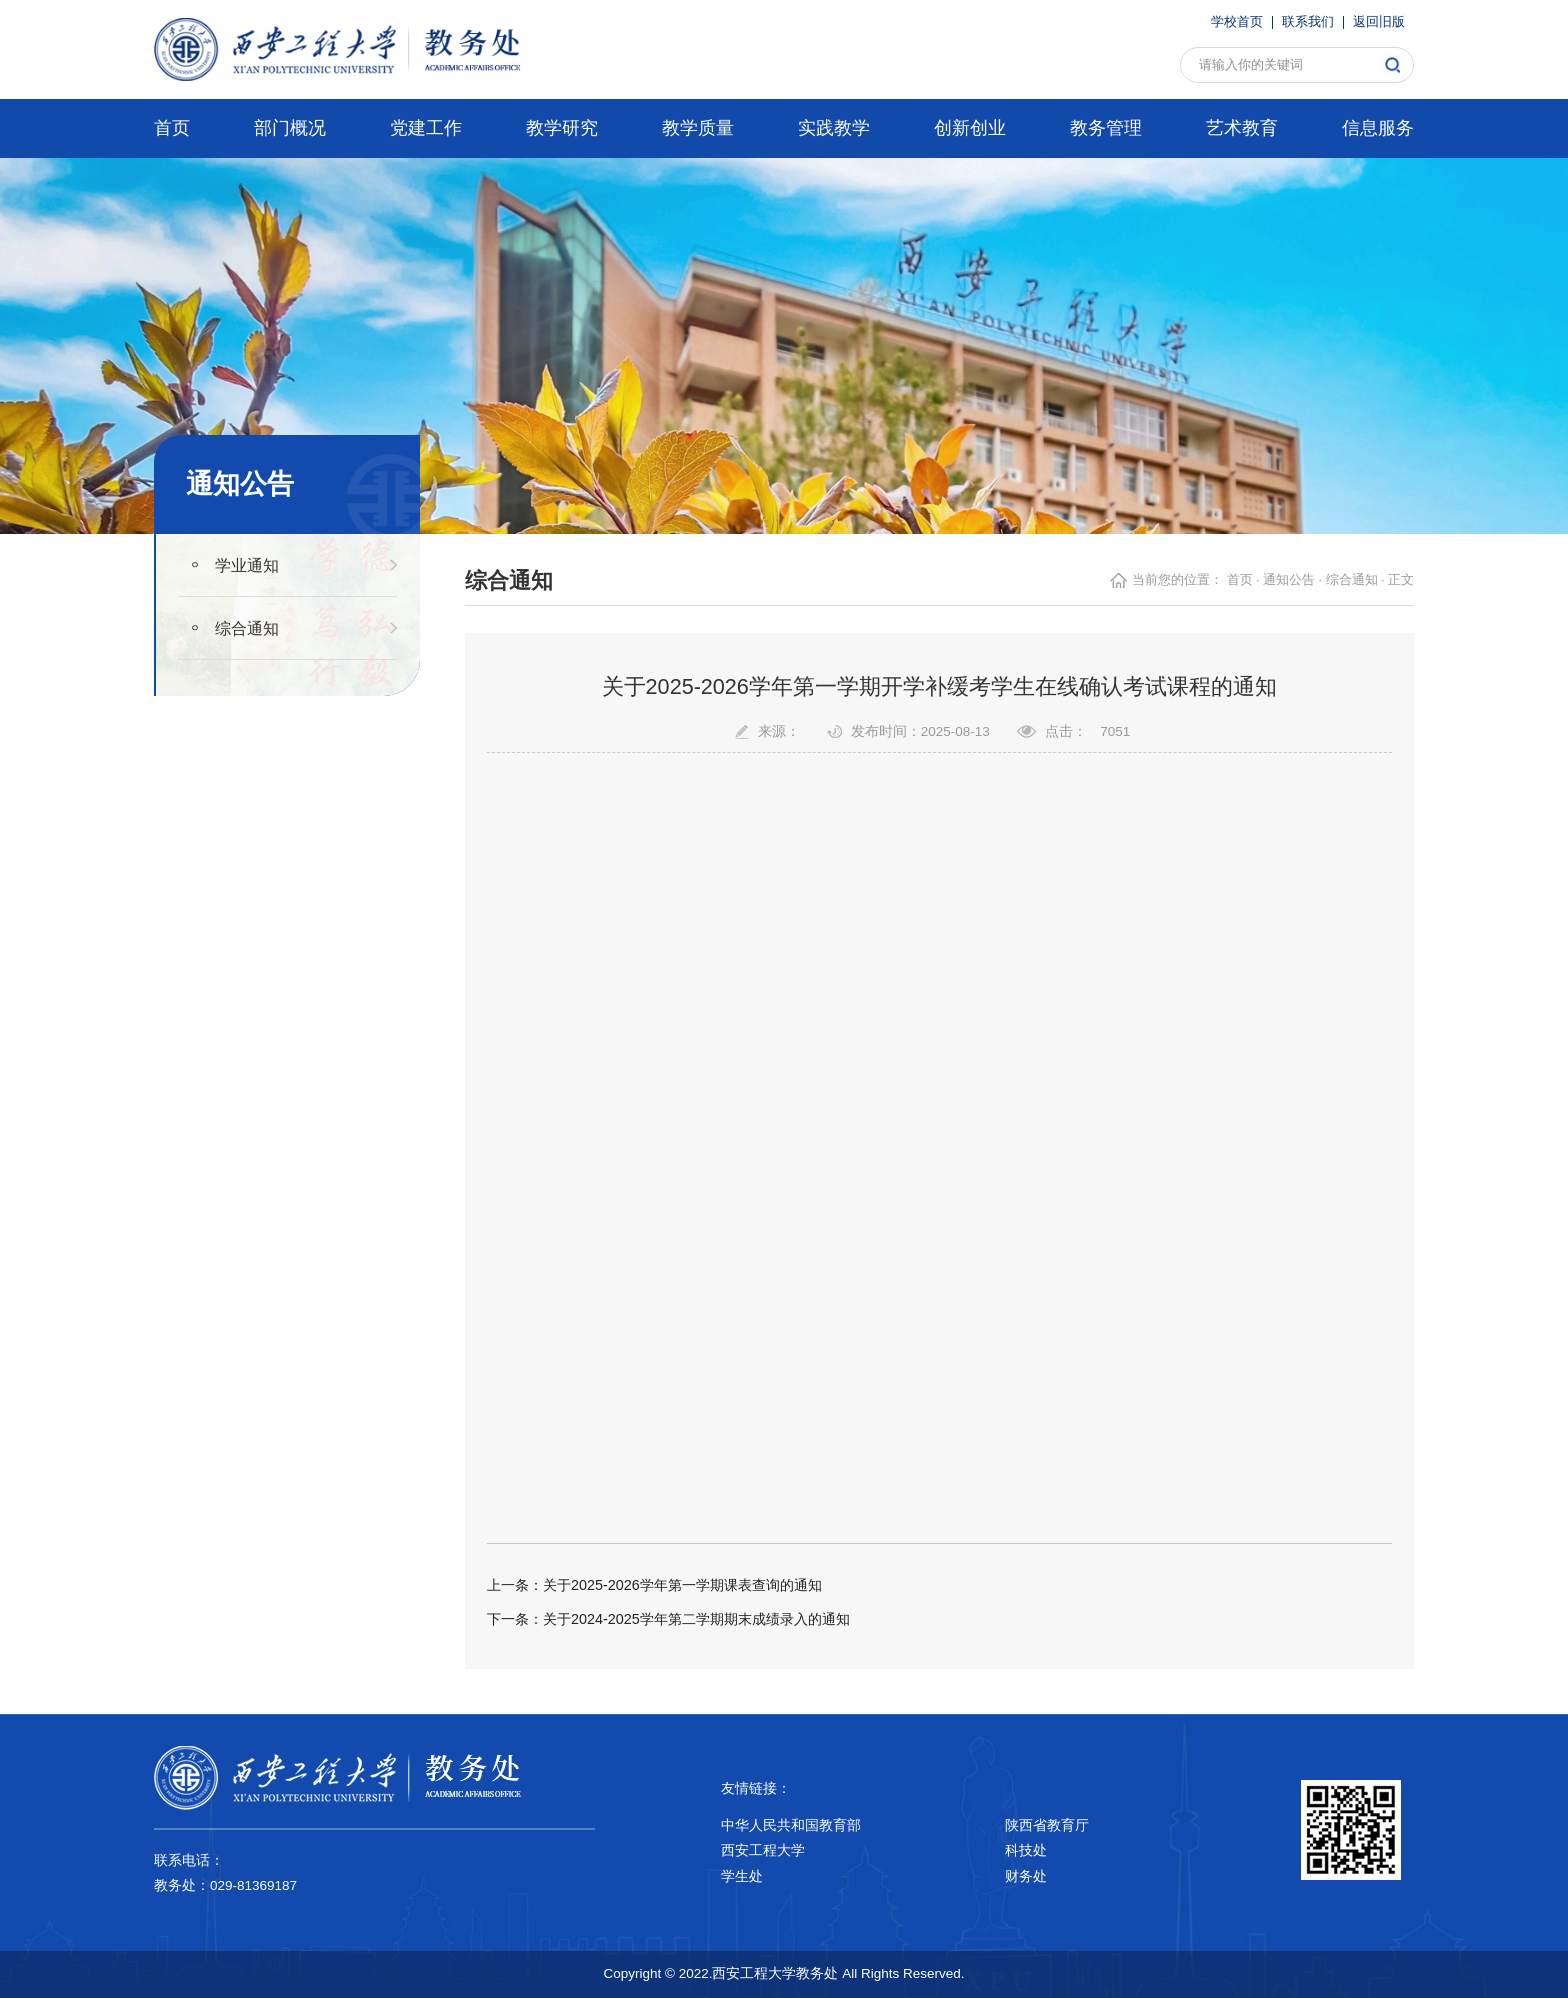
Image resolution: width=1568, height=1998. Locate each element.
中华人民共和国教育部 (791, 1825)
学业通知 (247, 565)
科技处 (1026, 1850)
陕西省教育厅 (1047, 1825)
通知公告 (1289, 580)
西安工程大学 (763, 1850)
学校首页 (1237, 22)
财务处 (1026, 1876)
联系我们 (1308, 22)
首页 (1240, 580)
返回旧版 (1379, 22)
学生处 (742, 1876)
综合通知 (247, 628)
